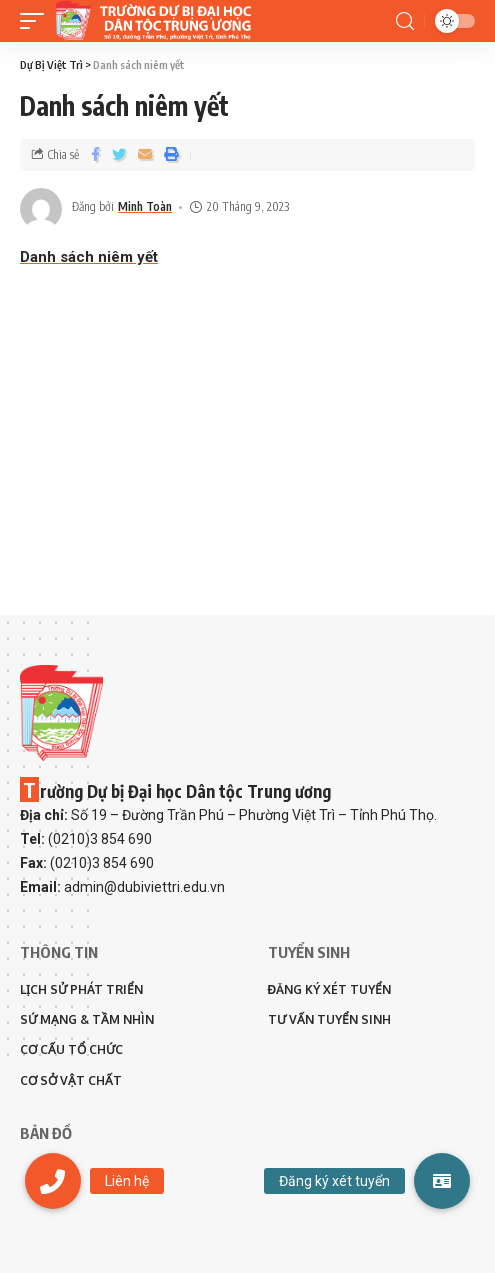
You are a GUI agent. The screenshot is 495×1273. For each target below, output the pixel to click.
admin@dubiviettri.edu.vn (144, 887)
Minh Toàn (145, 206)
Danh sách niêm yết (89, 257)
